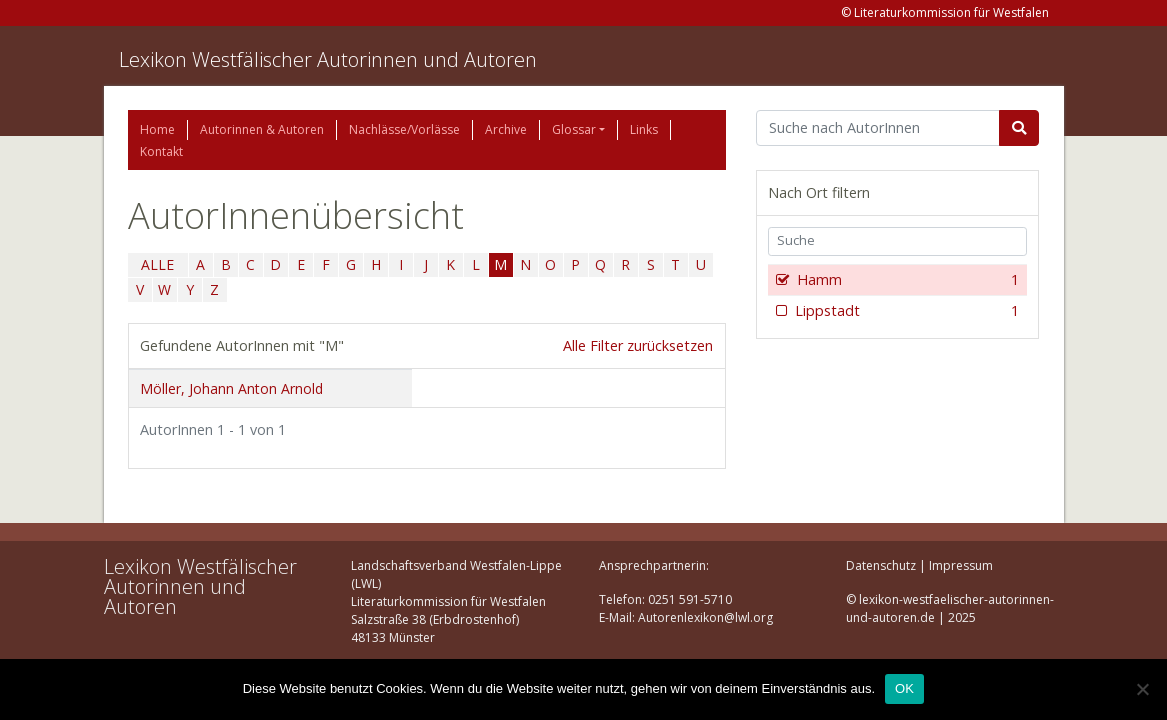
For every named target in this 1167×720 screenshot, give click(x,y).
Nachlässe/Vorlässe (404, 129)
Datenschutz (881, 565)
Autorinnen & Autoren (262, 129)
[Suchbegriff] (878, 128)
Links (644, 129)
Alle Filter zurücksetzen (638, 345)
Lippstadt (905, 311)
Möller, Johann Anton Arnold (231, 388)
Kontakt (161, 151)
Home (157, 129)
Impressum (961, 565)
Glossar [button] (574, 129)
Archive (506, 129)
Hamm (906, 280)
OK (904, 688)
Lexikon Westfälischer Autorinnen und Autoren (328, 59)
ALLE (157, 264)
